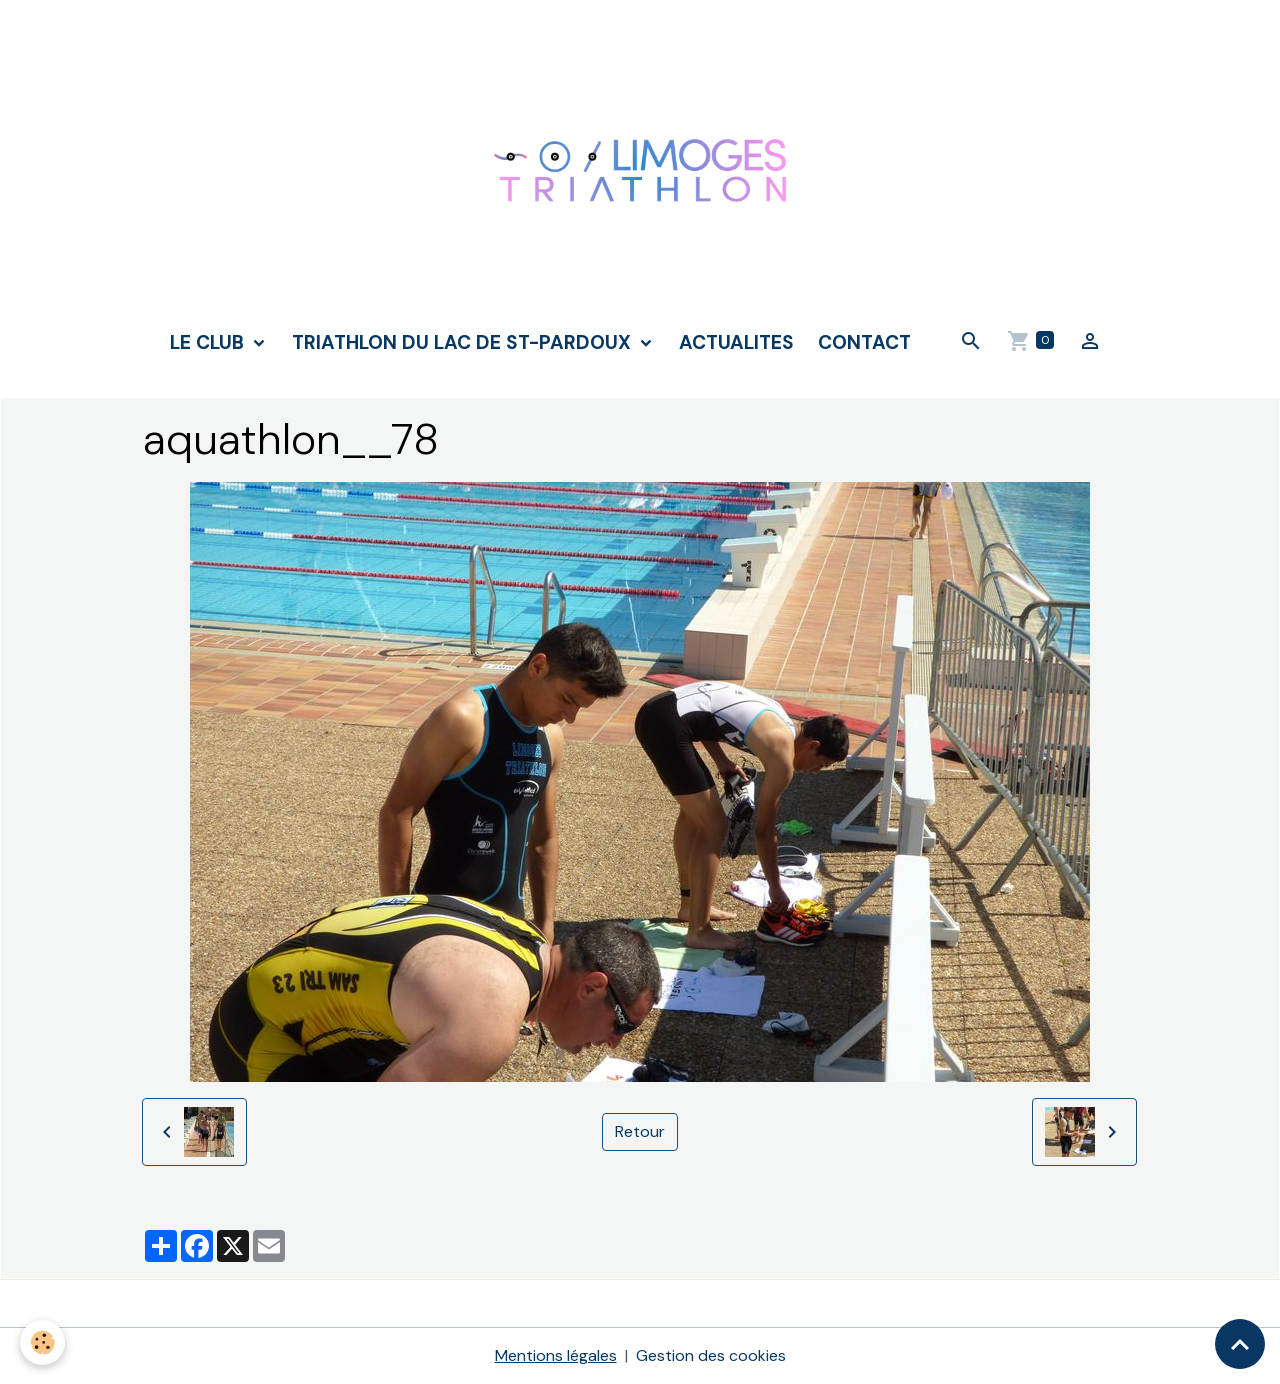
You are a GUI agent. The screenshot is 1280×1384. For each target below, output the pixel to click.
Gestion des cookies (711, 1355)
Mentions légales (556, 1355)
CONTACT (864, 342)
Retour (640, 1131)
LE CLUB (209, 342)
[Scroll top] (1240, 1344)
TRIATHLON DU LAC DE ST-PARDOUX (464, 342)
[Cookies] (42, 1342)
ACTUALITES (736, 342)
